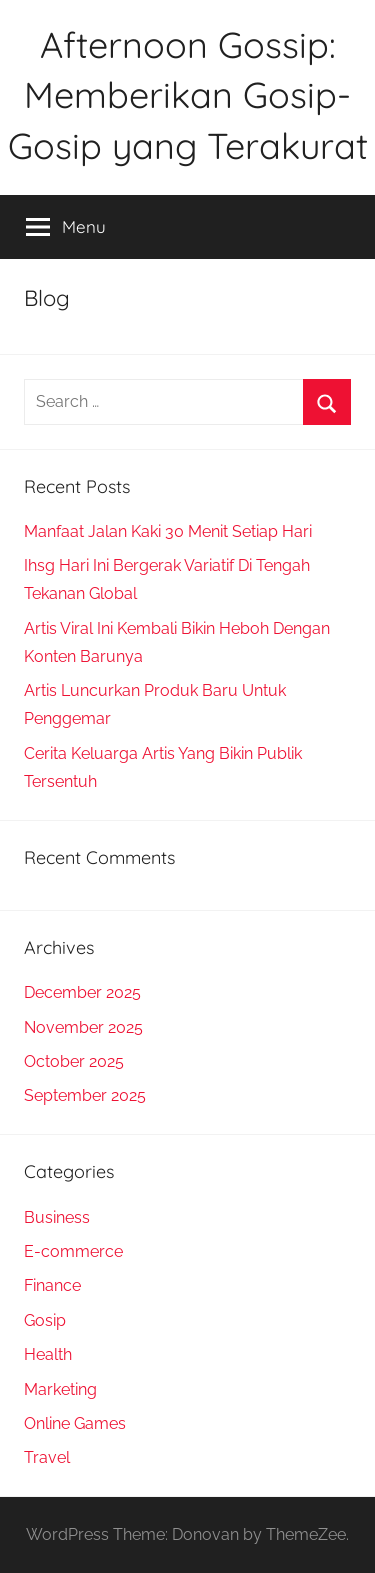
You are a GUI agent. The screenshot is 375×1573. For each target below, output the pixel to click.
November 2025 (83, 1027)
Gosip (45, 1320)
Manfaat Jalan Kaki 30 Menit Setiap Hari (168, 531)
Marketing (60, 1389)
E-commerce (73, 1251)
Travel (47, 1457)
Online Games (75, 1423)
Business (57, 1217)
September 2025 (85, 1095)
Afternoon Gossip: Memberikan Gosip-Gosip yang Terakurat (188, 95)
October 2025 (74, 1061)
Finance (52, 1285)
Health (48, 1354)
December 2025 (82, 992)
